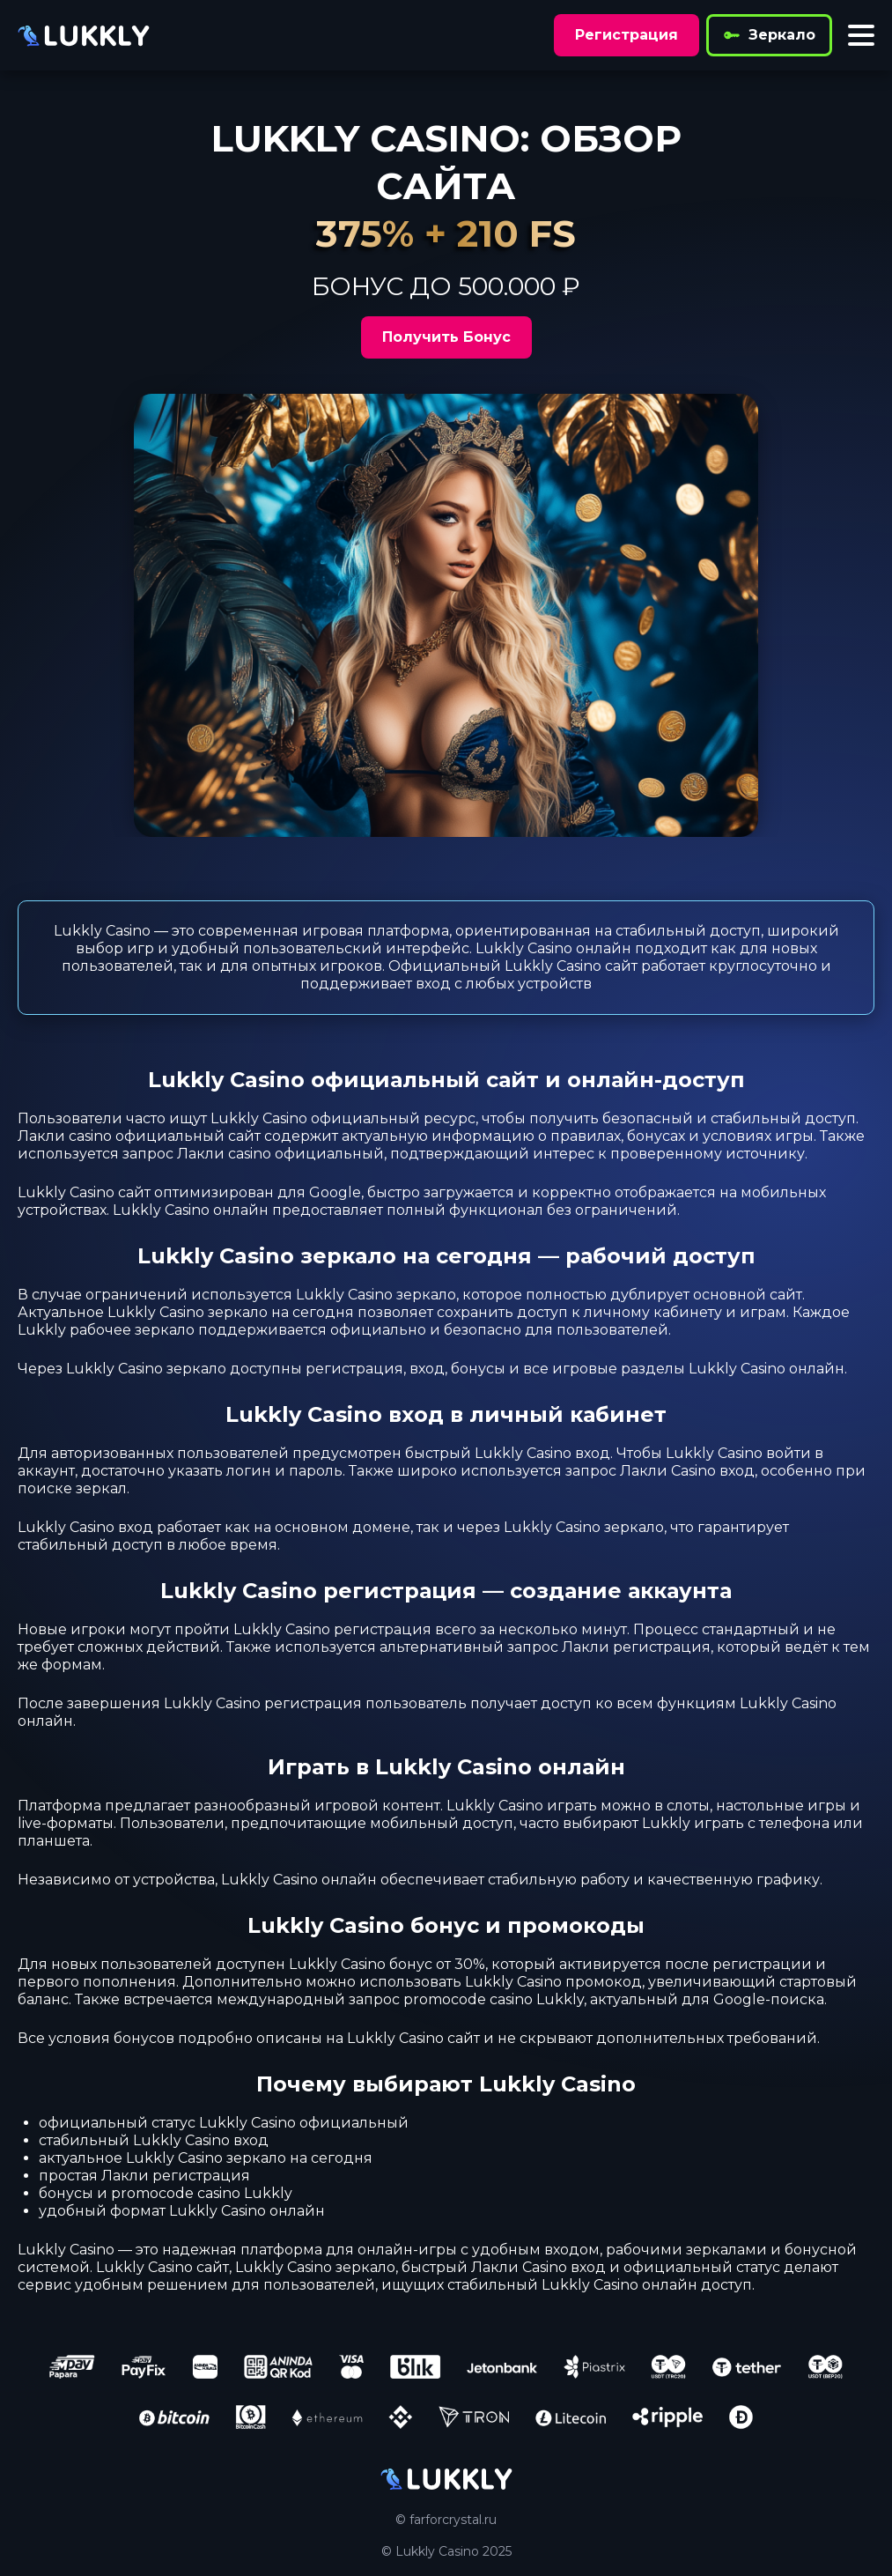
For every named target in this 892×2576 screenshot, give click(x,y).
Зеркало (769, 35)
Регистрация (626, 34)
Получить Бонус (446, 337)
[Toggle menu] (861, 35)
